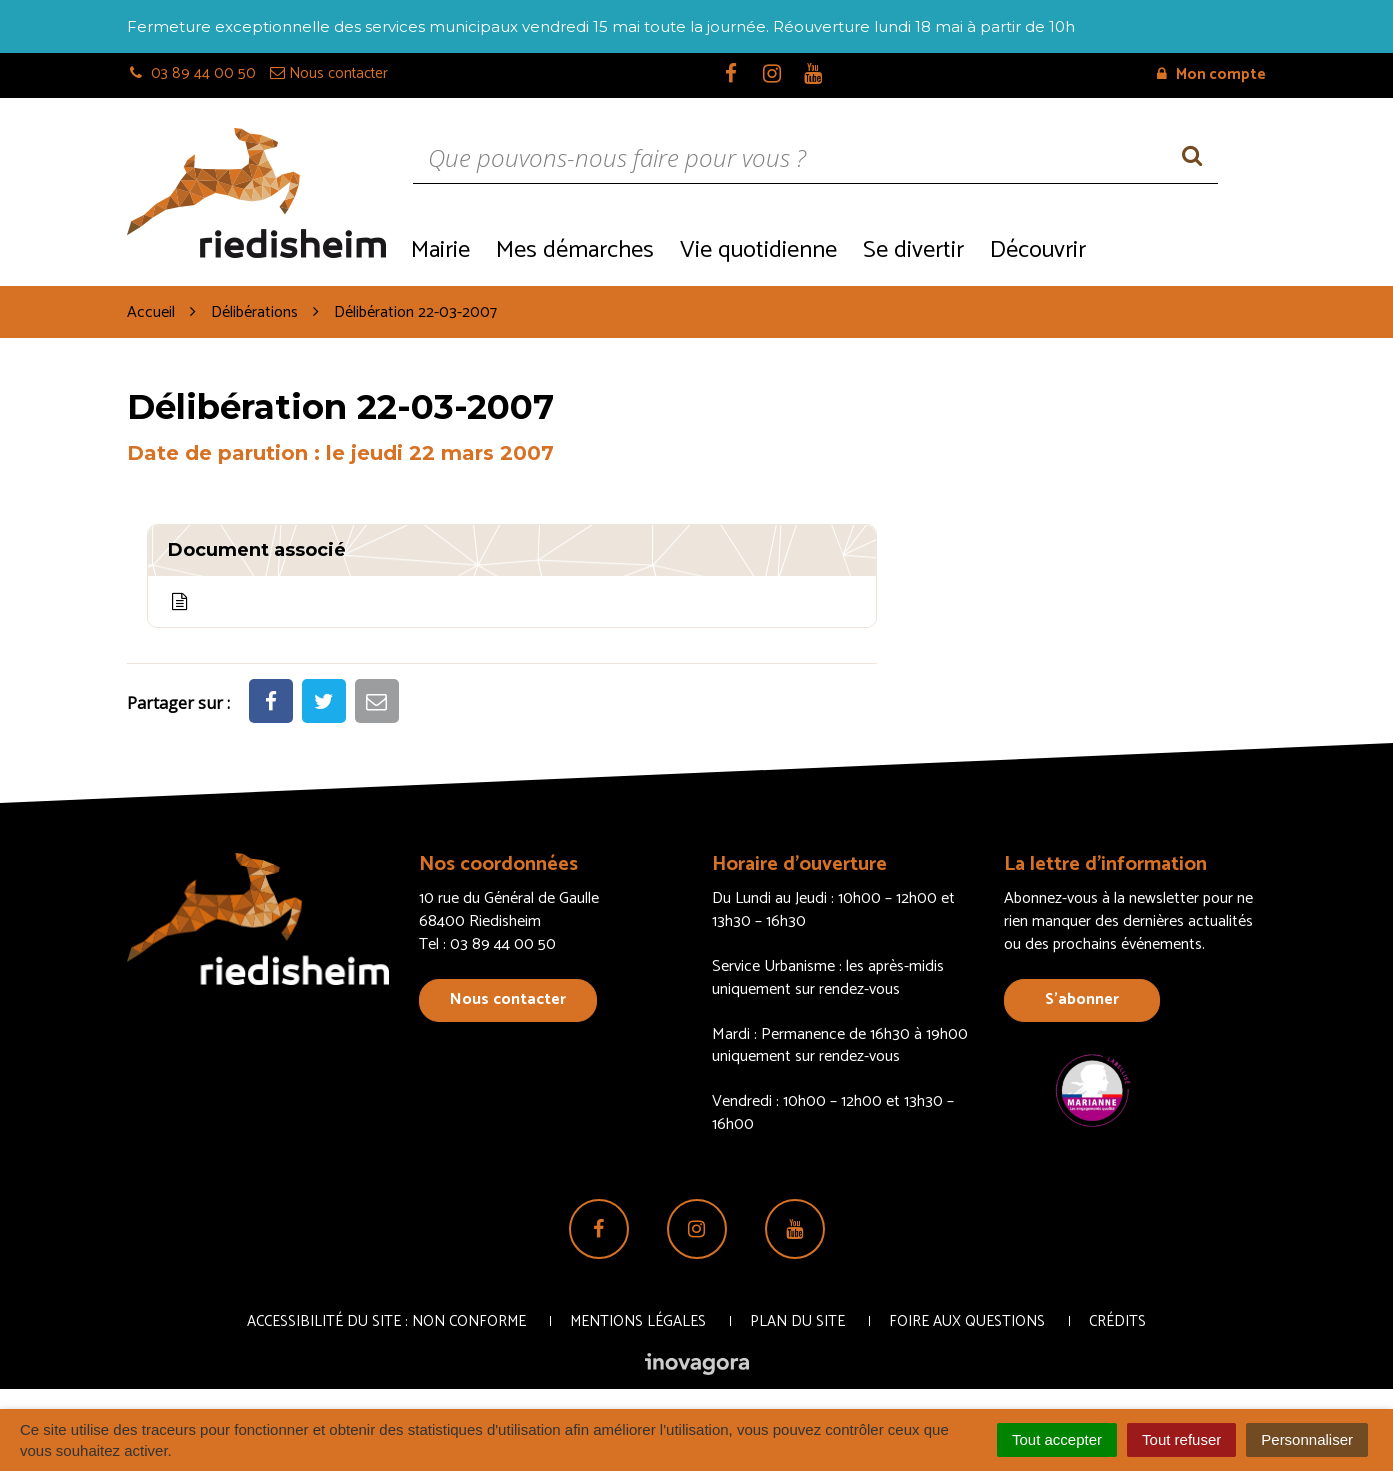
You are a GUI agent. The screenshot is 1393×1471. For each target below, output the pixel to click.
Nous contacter (508, 999)
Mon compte (1211, 74)
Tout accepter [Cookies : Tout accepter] (1057, 1439)
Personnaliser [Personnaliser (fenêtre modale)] (1307, 1439)
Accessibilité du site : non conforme (386, 1321)
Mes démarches (575, 250)
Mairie (440, 250)
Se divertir (913, 250)
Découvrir (1038, 250)
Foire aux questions (967, 1321)
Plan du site (797, 1321)
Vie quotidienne (758, 250)
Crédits (1117, 1321)
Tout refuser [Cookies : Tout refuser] (1181, 1439)
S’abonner (1082, 999)
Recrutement (1182, 248)
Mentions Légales (638, 1321)
